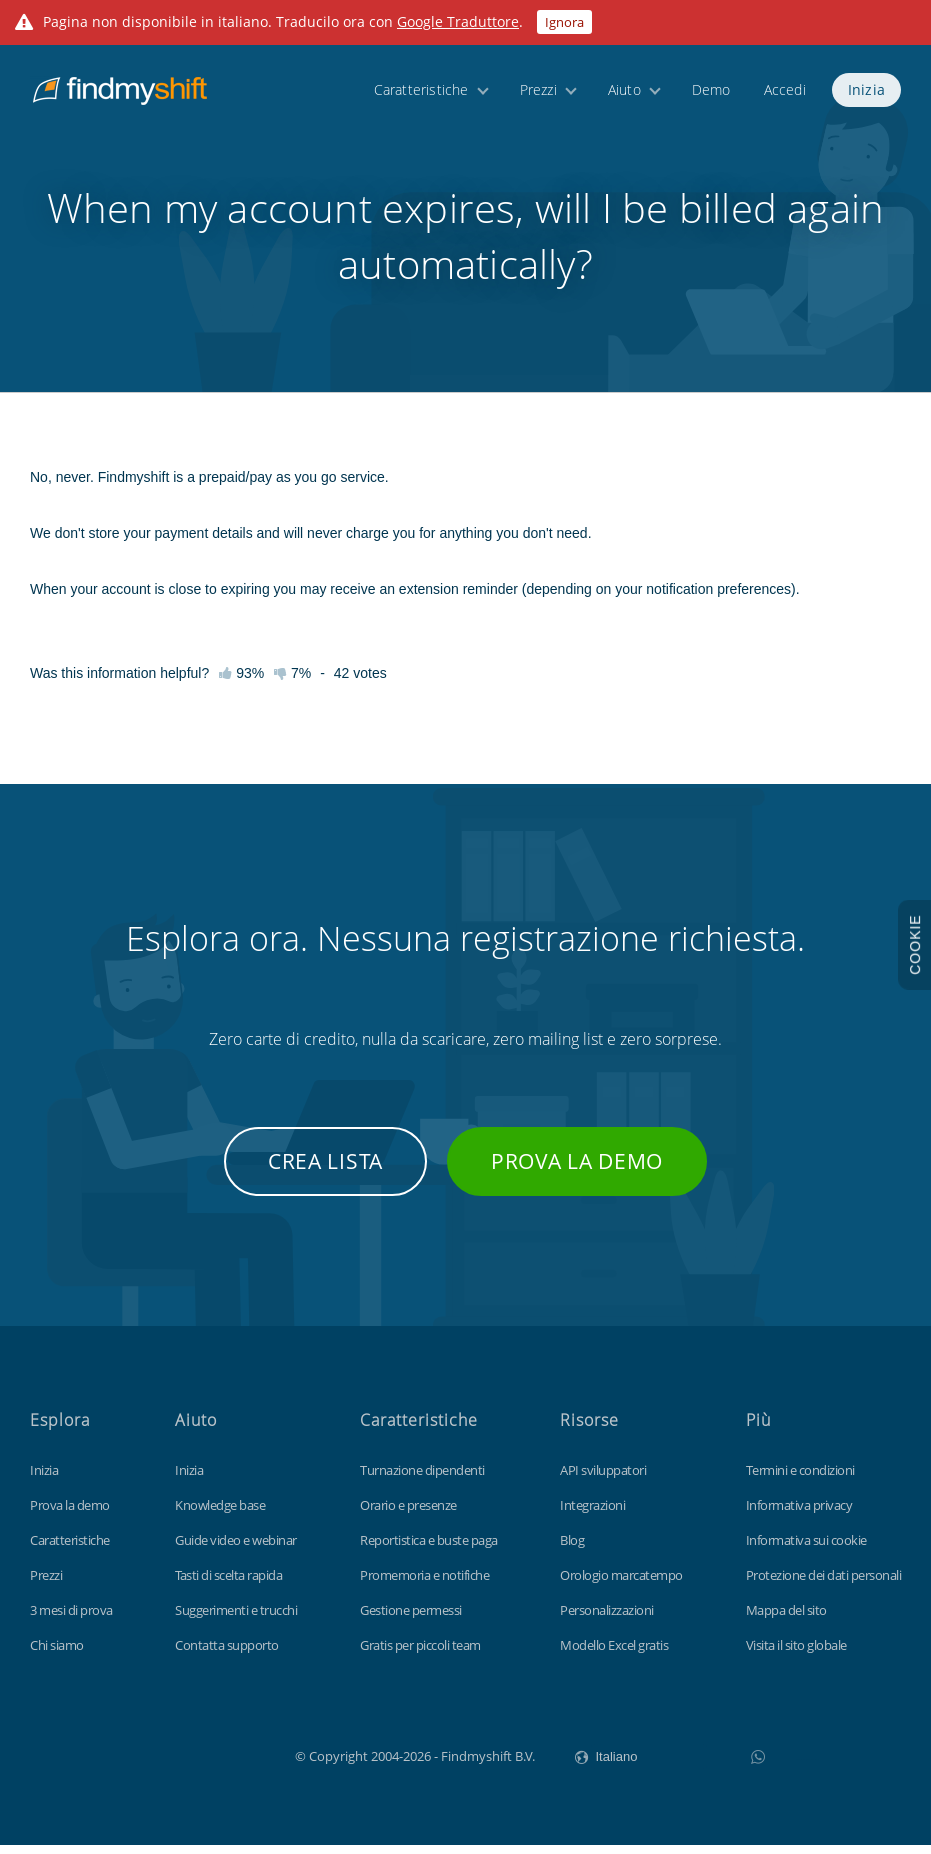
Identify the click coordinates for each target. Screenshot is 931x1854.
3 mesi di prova (71, 1619)
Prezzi (538, 92)
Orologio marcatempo (621, 1584)
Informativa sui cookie (806, 1549)
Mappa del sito (786, 1619)
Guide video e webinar (236, 1549)
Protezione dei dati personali (824, 1584)
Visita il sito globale (796, 1654)
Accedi (785, 92)
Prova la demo (577, 1170)
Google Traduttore (458, 21)
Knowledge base (220, 1514)
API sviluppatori (603, 1479)
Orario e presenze (408, 1514)
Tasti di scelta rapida (228, 1584)
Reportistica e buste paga (429, 1549)
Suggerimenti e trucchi (236, 1619)
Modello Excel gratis (614, 1654)
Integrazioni (592, 1514)
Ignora (564, 22)
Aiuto (624, 92)
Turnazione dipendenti (422, 1479)
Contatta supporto (227, 1654)
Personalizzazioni (607, 1619)
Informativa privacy (799, 1514)
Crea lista (325, 1170)
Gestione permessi (411, 1619)
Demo (711, 92)
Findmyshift (194, 1763)
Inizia (866, 92)
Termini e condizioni (800, 1479)
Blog (572, 1549)
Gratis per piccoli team (420, 1654)
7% (292, 682)
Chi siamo (57, 1654)
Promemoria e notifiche (424, 1584)
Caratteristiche (421, 92)
